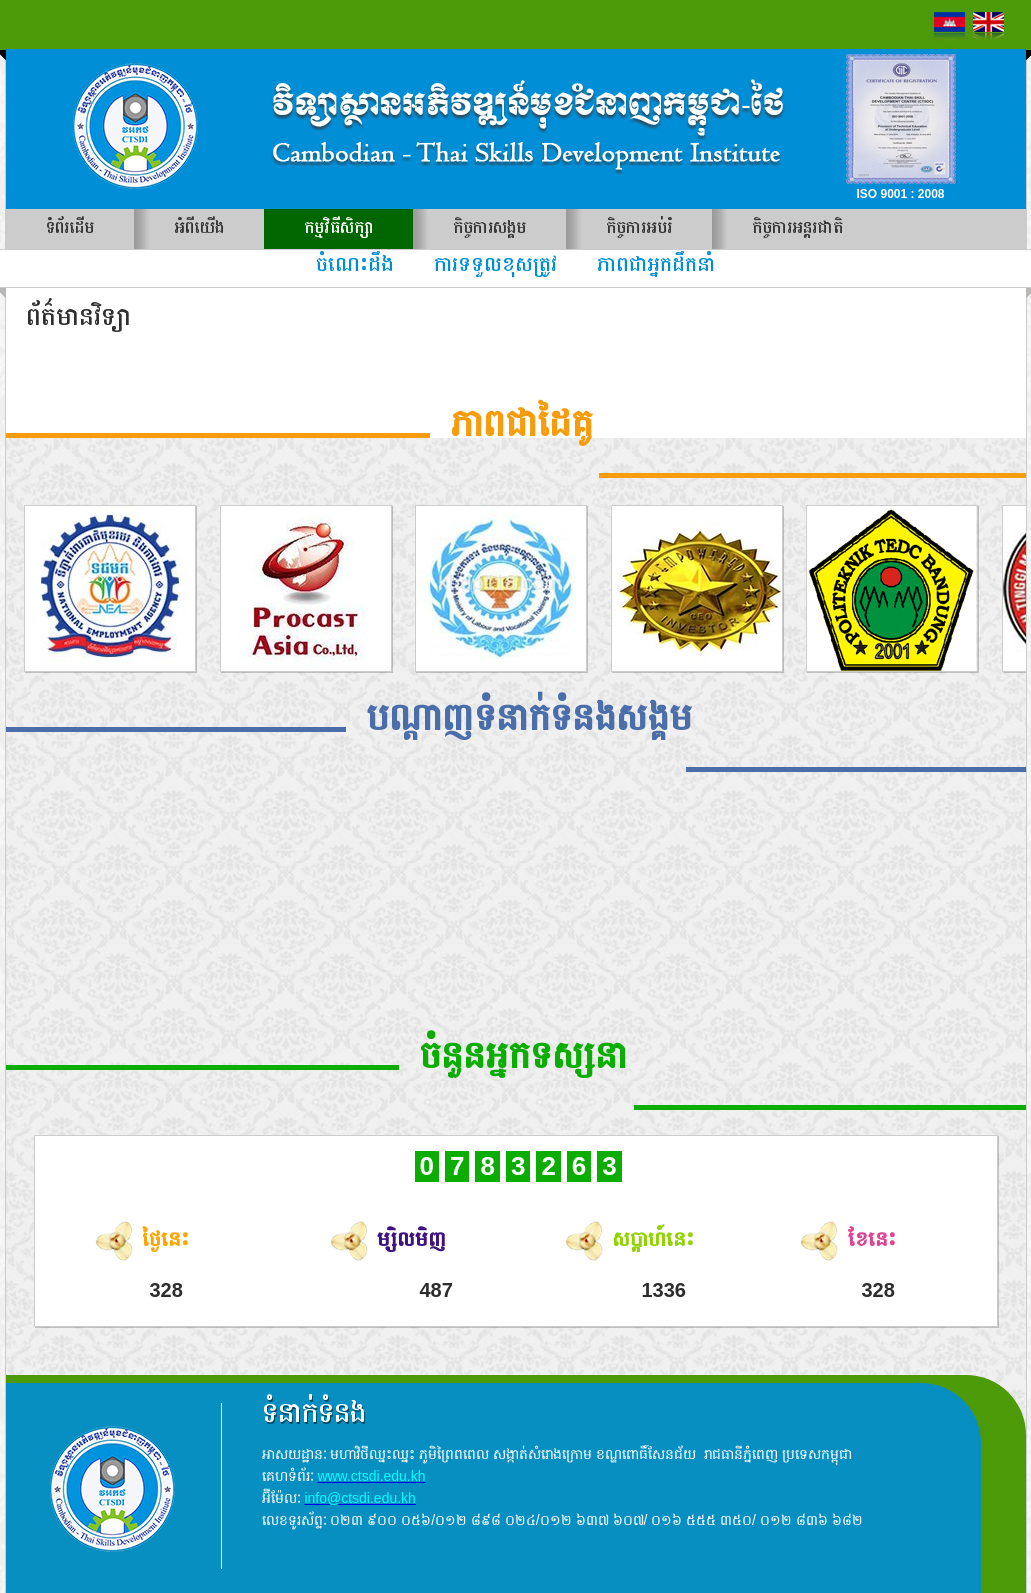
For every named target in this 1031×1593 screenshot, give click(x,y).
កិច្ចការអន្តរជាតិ (797, 228)
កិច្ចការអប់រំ (639, 228)
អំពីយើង (199, 228)
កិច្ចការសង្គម (489, 228)
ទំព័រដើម (70, 228)
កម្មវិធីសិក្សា (338, 228)
